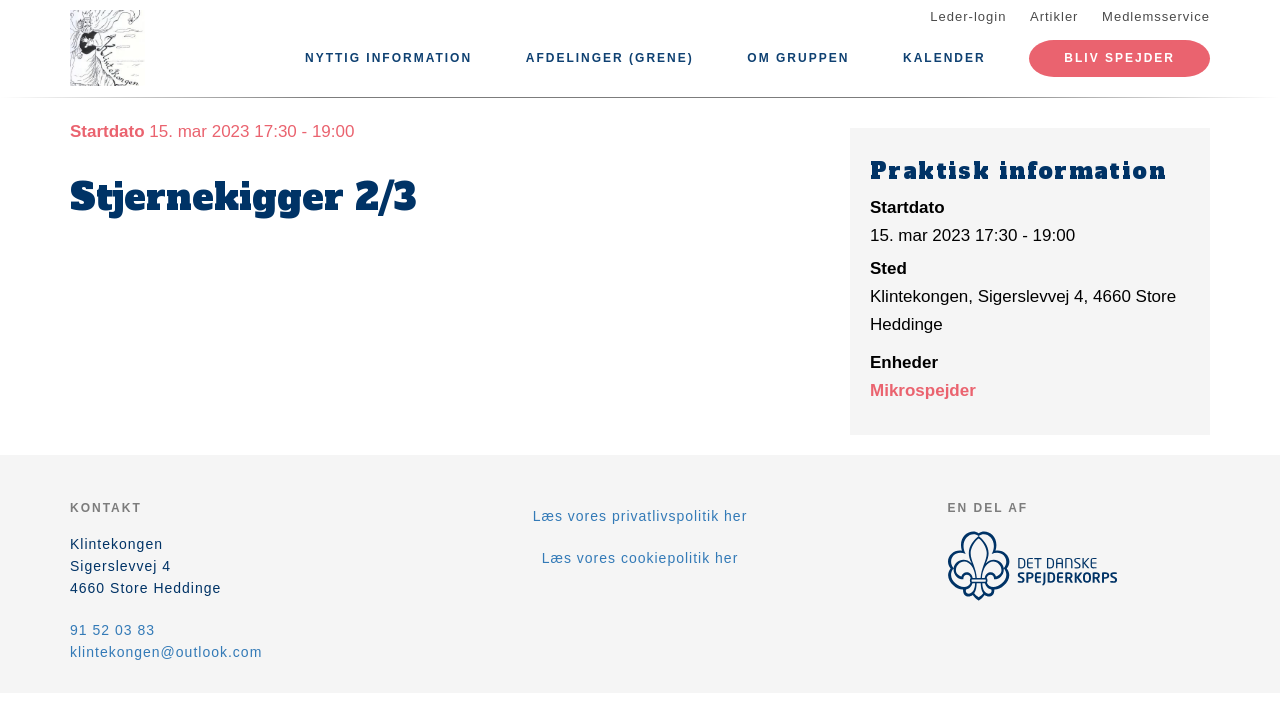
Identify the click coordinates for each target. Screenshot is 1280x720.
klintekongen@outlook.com (166, 652)
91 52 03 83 (112, 630)
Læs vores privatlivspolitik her (640, 516)
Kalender (944, 58)
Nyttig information (388, 58)
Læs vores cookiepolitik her (640, 558)
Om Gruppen (798, 58)
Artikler (1054, 16)
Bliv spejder (1119, 58)
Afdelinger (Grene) (610, 58)
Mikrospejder (923, 390)
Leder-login (968, 16)
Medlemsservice (1156, 16)
